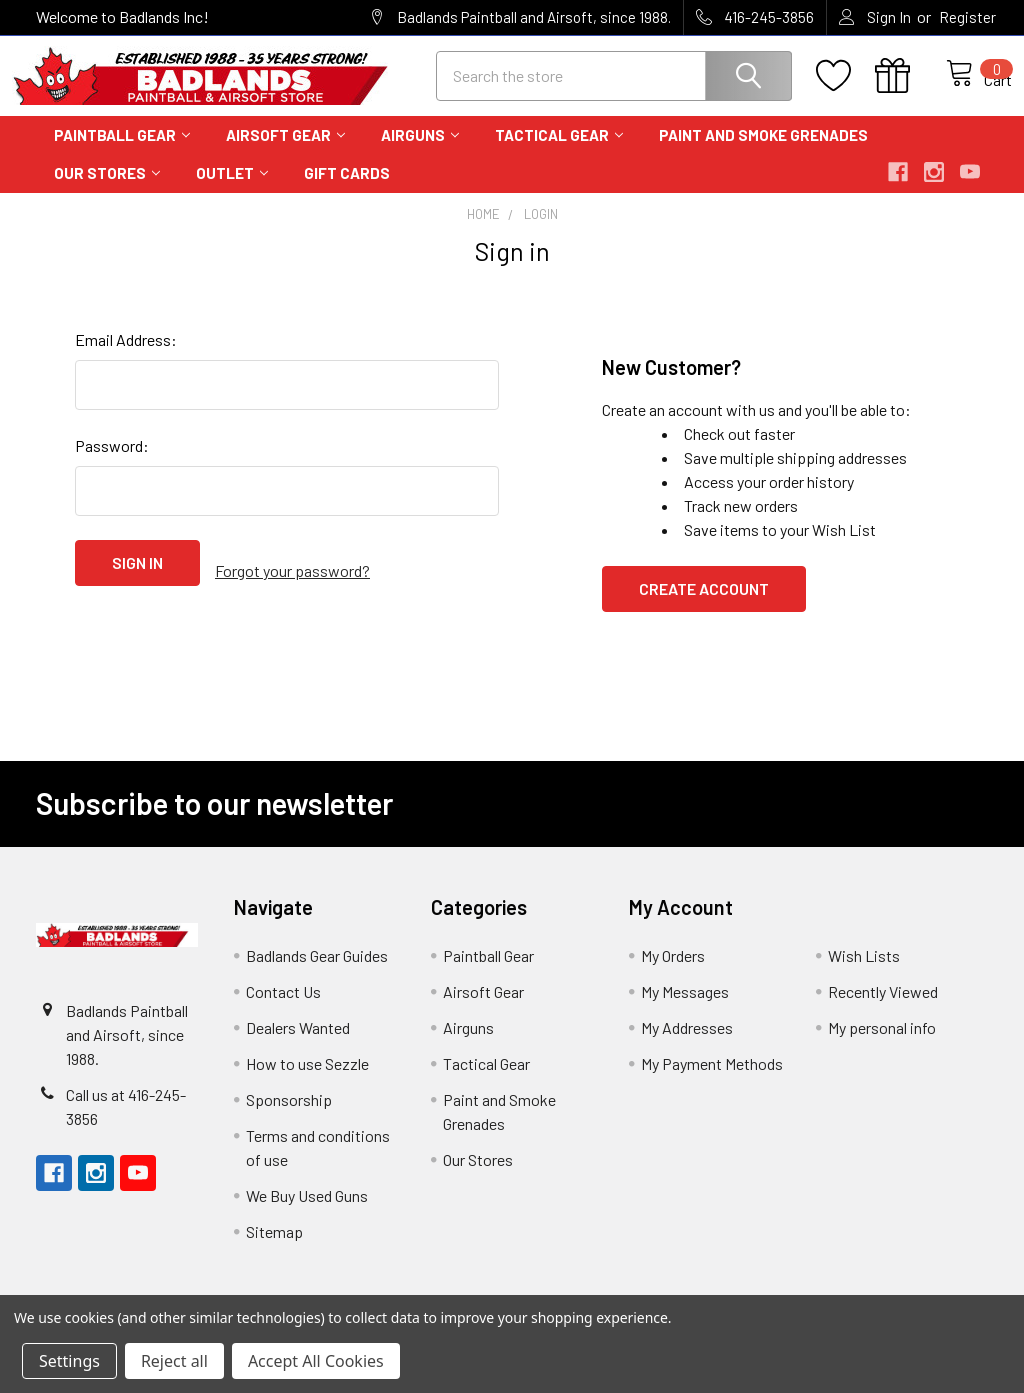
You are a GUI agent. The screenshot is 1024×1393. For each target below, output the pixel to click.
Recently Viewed (883, 1009)
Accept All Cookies (316, 1361)
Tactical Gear (559, 153)
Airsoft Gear (285, 153)
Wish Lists (864, 973)
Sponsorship (289, 1117)
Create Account (704, 606)
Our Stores (107, 191)
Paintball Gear (122, 153)
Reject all (174, 1361)
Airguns (420, 153)
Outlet (232, 191)
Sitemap (274, 1249)
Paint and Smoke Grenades (763, 153)
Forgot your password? (292, 580)
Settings (69, 1361)
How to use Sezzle (307, 1081)
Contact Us (283, 1009)
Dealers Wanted (298, 1045)
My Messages (685, 1009)
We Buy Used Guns (307, 1213)
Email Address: (126, 357)
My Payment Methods (712, 1081)
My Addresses (687, 1045)
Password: (112, 463)
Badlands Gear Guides (317, 973)
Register (967, 17)
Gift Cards (347, 191)
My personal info (882, 1045)
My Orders (673, 973)
